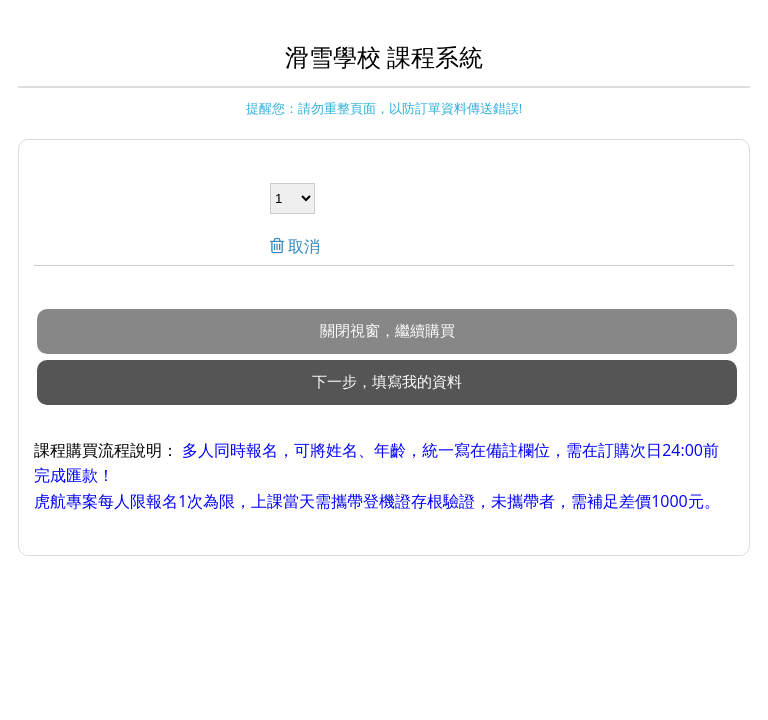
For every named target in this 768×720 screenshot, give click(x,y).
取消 (302, 246)
